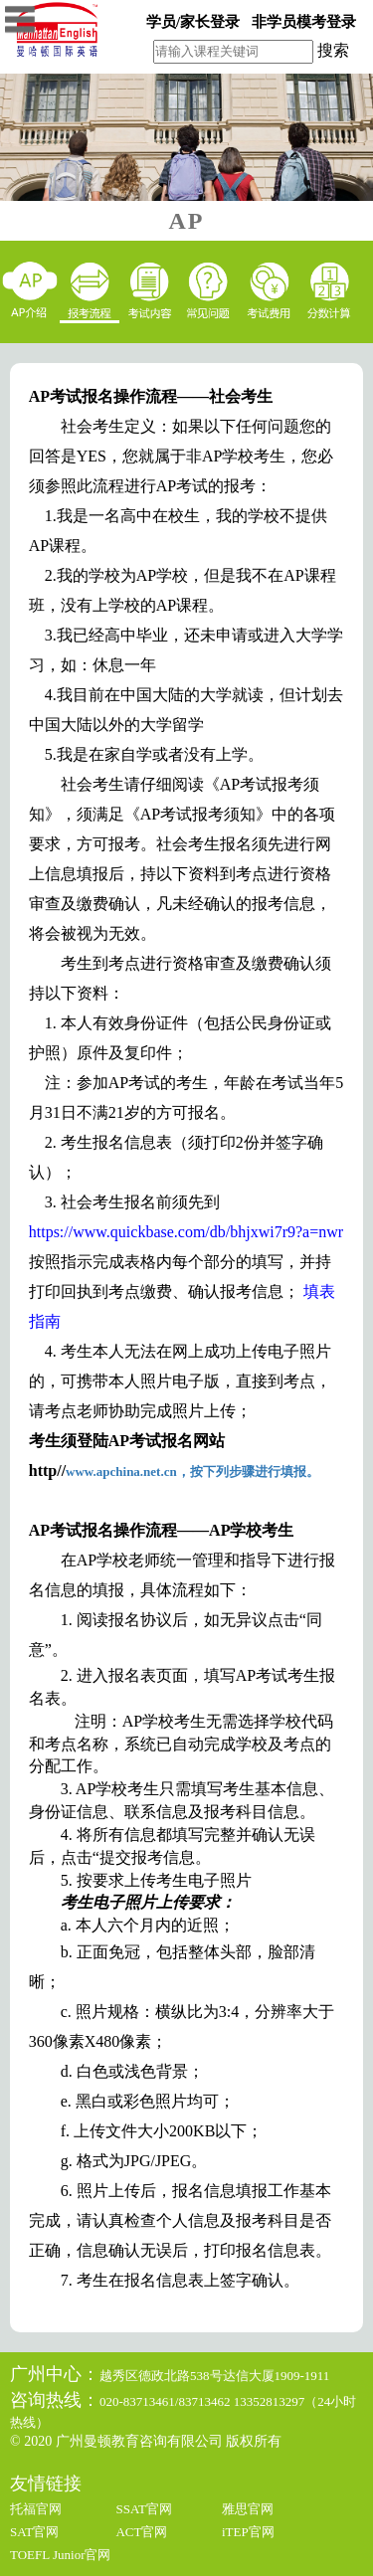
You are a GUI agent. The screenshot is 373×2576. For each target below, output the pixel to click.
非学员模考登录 (304, 22)
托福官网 (36, 2508)
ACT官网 (141, 2531)
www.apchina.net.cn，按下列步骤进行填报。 (192, 1471)
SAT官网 (34, 2531)
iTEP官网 (248, 2531)
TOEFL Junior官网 (60, 2554)
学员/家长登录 (193, 22)
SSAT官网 (143, 2508)
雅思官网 (248, 2508)
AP (187, 221)
